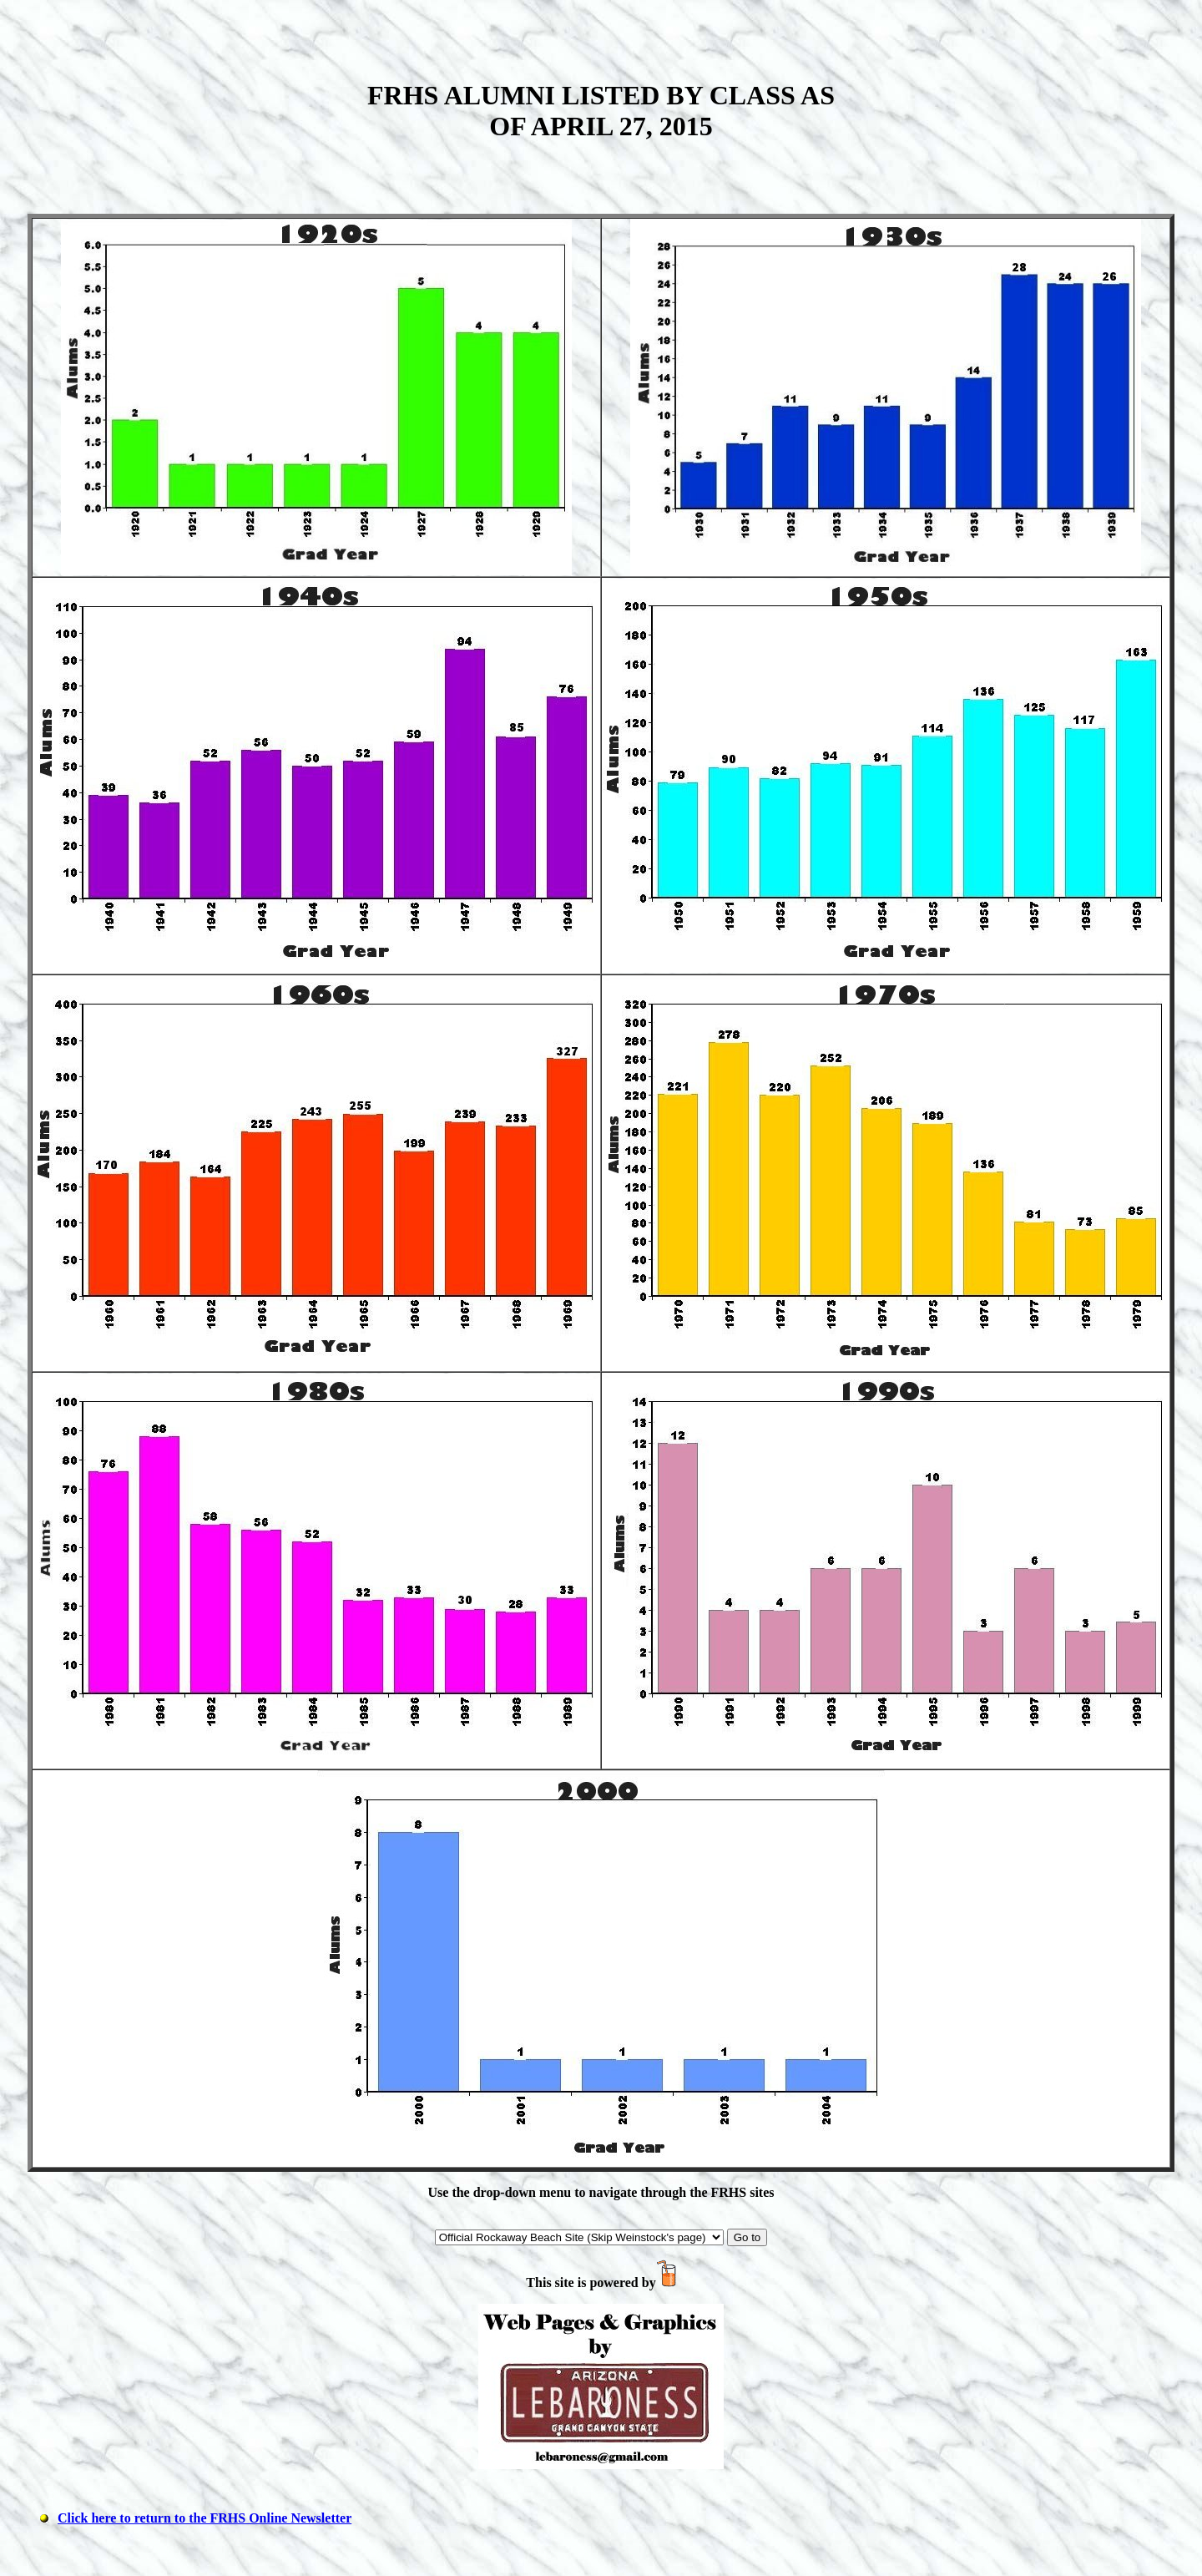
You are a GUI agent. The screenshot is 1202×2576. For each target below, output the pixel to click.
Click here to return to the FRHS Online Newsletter (204, 2518)
